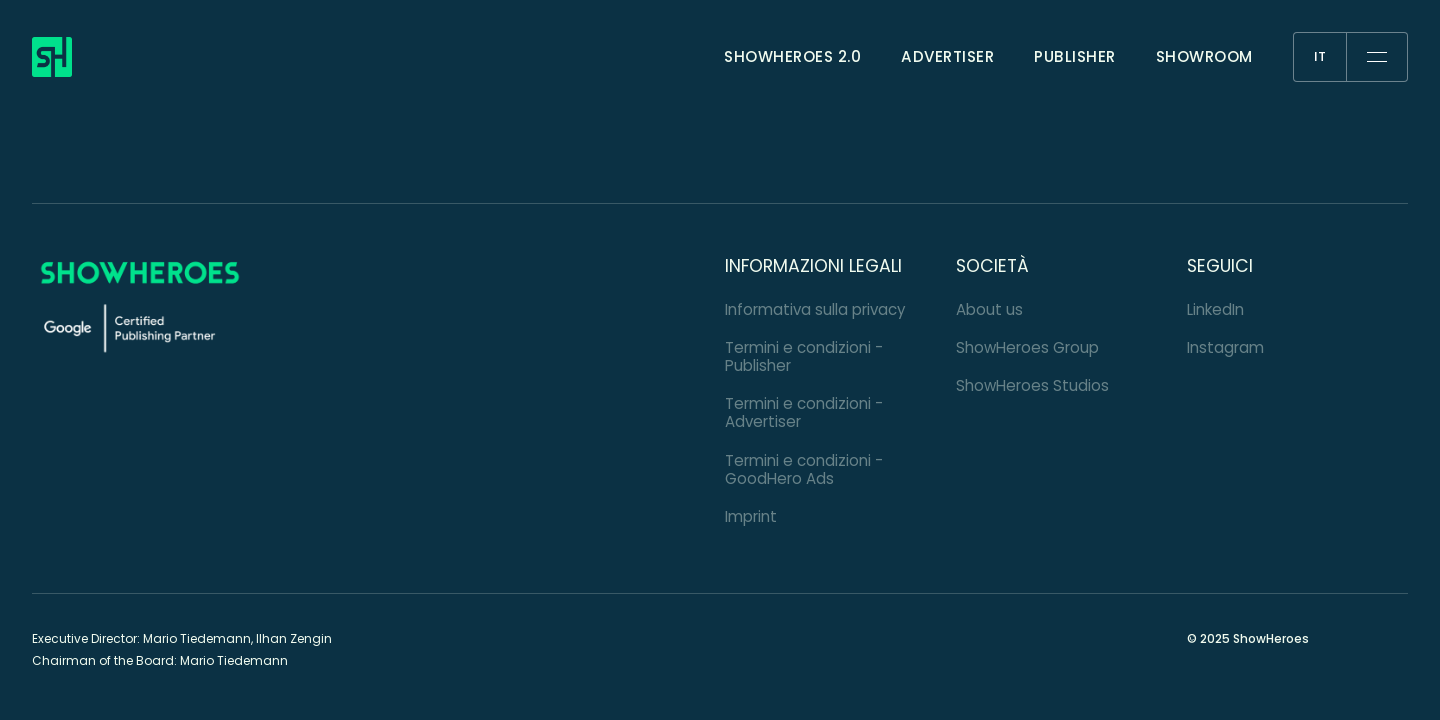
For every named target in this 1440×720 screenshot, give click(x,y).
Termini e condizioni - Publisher (804, 356)
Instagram (1225, 347)
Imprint (751, 516)
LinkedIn (1215, 309)
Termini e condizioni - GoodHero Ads (804, 469)
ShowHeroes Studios (1032, 385)
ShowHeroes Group (1027, 347)
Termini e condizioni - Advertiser (804, 412)
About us (989, 309)
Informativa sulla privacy (815, 309)
